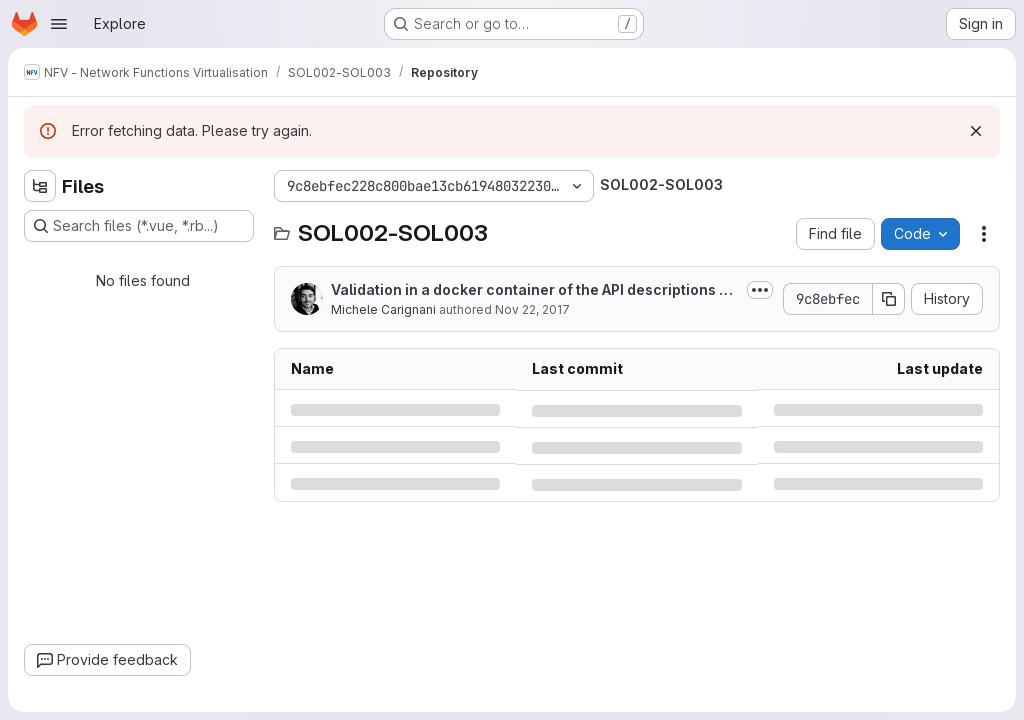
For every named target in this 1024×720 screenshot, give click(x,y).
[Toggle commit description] (760, 290)
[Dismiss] (976, 131)
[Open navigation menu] (59, 24)
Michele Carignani (383, 309)
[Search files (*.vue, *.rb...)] (139, 226)
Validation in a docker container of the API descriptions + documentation (529, 290)
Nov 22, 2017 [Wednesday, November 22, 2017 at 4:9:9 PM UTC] (532, 309)
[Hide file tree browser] (40, 186)
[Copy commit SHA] (889, 299)
